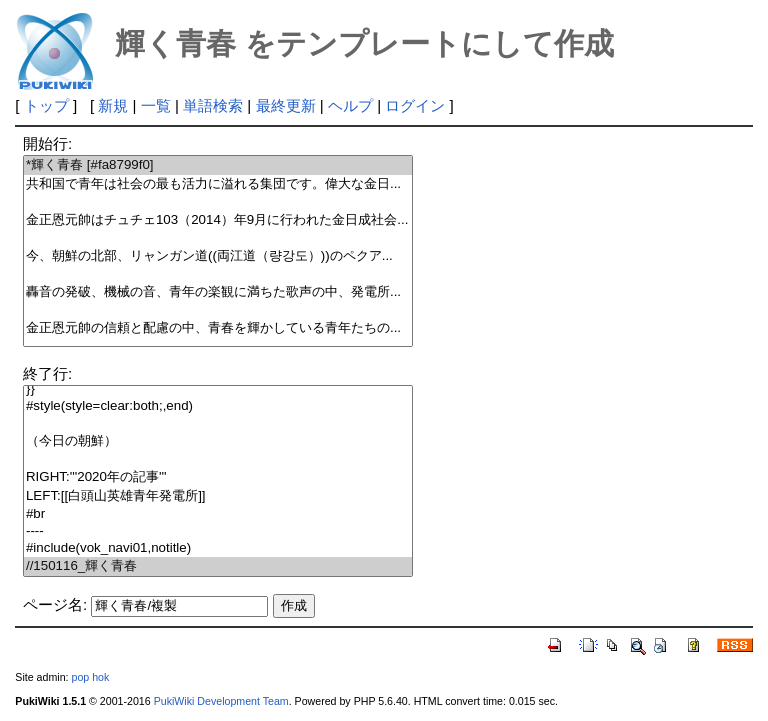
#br (218, 514)
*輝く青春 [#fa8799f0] (218, 165)
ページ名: (55, 604)
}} (218, 389)
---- (218, 531)
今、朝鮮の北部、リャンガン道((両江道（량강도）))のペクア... (218, 256)
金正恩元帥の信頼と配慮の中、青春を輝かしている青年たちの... (218, 328)
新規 (113, 105)
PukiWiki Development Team (221, 701)
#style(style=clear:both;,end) (218, 406)
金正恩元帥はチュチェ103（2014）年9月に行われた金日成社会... (218, 220)
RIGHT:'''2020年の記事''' (218, 477)
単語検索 (213, 105)
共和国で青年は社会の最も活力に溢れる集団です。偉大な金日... (218, 184)
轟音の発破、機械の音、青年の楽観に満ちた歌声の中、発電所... (218, 292)
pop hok (90, 677)
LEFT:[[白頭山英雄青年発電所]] (218, 496)
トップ (46, 105)
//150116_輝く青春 (218, 566)
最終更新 (286, 105)
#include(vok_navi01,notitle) (218, 548)
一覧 (156, 105)
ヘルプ (350, 105)
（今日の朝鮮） (218, 441)
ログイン (415, 105)
